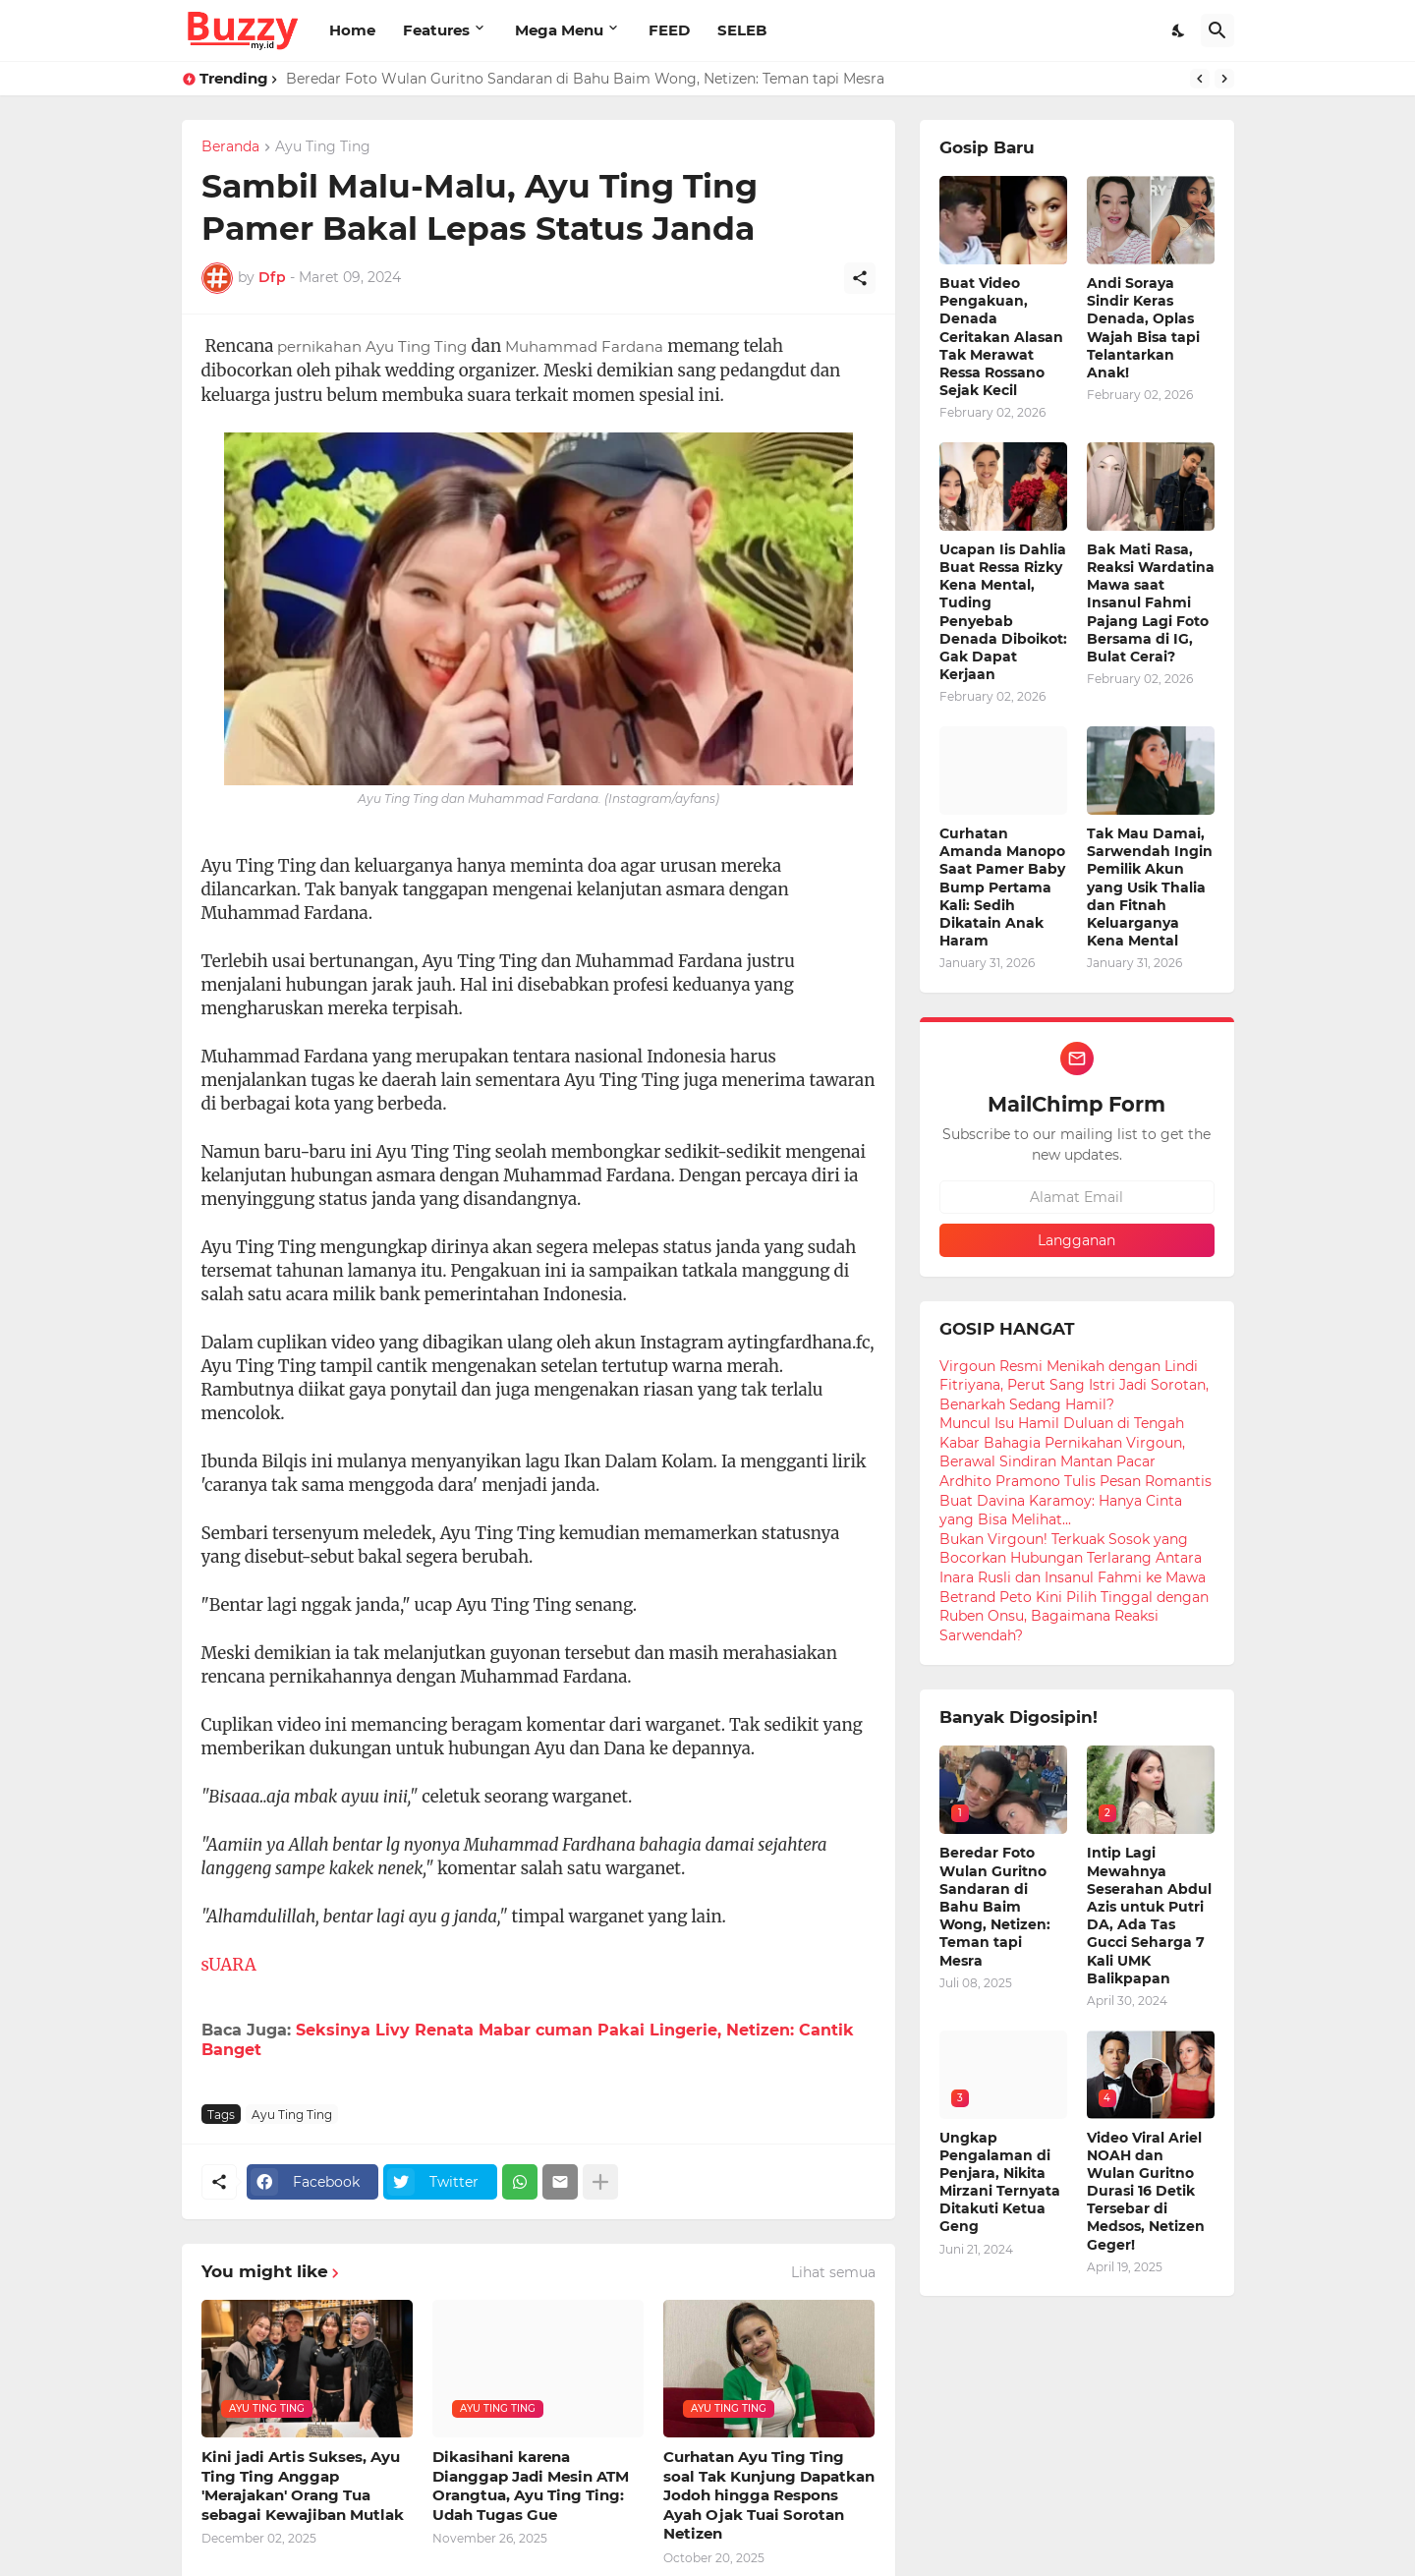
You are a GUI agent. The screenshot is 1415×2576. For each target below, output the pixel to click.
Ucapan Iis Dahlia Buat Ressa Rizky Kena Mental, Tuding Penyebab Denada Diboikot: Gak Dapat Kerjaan (1003, 612)
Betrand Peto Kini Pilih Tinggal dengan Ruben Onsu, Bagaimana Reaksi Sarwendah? (1074, 1616)
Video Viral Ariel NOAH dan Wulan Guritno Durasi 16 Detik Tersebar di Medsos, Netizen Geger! (1146, 2191)
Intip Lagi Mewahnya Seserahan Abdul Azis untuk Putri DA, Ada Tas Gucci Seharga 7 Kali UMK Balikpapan (1149, 1915)
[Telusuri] (1217, 30)
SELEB (741, 30)
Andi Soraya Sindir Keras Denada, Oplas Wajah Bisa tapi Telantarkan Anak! (1143, 327)
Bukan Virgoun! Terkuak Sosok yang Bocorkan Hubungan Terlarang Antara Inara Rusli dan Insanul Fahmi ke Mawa (1072, 1558)
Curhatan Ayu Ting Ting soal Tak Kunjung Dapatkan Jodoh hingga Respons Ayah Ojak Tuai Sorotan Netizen (769, 2495)
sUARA (228, 1964)
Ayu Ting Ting (322, 147)
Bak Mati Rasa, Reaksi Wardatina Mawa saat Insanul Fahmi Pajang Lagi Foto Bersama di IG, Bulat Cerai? (1151, 603)
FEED (669, 30)
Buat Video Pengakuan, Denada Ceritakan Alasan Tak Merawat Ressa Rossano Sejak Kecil (1001, 336)
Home (352, 30)
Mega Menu (559, 30)
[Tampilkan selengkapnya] (600, 2182)
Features (436, 30)
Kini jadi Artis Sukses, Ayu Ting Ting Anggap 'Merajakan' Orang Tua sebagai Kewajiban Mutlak (302, 2485)
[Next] (1224, 78)
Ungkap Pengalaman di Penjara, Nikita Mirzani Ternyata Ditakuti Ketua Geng (999, 2182)
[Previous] (1200, 78)
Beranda (230, 147)
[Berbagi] (860, 278)
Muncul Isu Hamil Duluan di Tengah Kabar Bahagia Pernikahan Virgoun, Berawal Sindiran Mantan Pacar (1062, 1442)
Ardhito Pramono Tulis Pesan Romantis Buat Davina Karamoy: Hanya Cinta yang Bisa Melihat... (1075, 1500)
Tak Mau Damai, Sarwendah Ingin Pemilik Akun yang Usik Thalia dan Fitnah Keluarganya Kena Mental (1150, 887)
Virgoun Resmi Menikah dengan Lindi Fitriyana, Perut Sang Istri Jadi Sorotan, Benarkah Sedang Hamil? (1074, 1385)
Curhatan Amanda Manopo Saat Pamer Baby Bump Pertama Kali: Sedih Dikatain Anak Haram (1002, 887)
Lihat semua (833, 2272)
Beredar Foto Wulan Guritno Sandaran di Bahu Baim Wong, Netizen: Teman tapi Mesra (585, 78)
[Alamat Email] (1077, 1197)
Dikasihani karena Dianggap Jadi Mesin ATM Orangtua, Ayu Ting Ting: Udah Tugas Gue (530, 2485)
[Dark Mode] (1179, 30)
